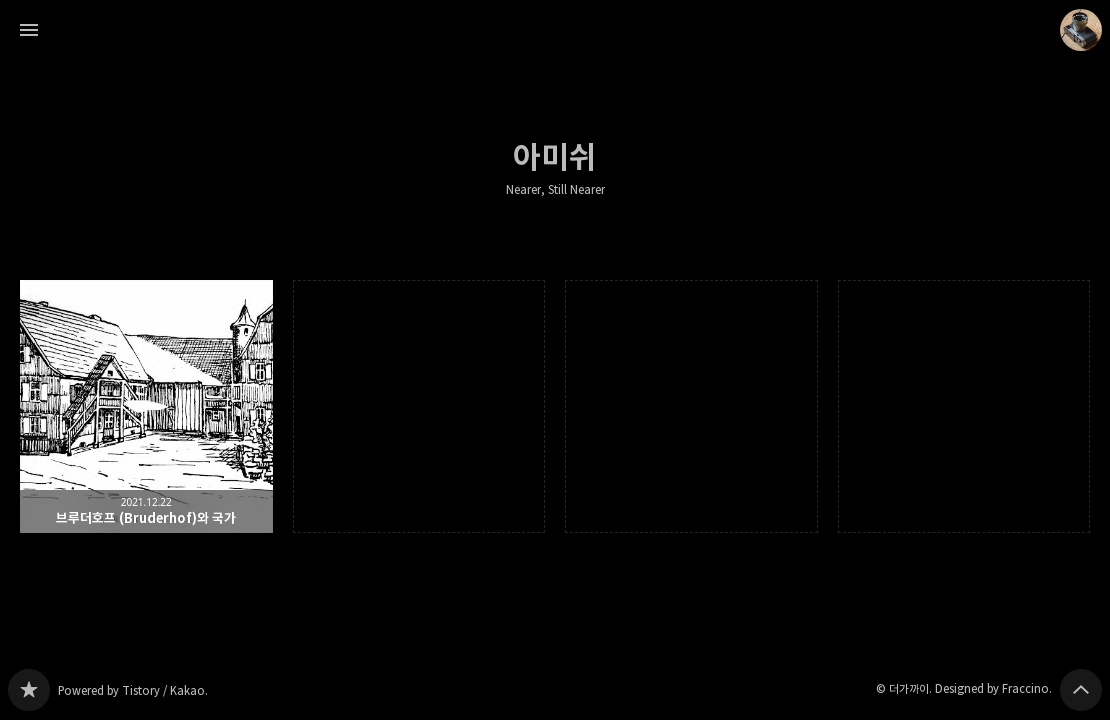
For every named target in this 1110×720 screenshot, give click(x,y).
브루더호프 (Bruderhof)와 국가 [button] (146, 406)
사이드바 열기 (29, 30)
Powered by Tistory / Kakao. (133, 690)
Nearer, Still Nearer (555, 190)
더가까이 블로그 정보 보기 (1081, 30)
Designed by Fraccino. (993, 688)
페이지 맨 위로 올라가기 (1081, 690)
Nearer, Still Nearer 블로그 (29, 690)
